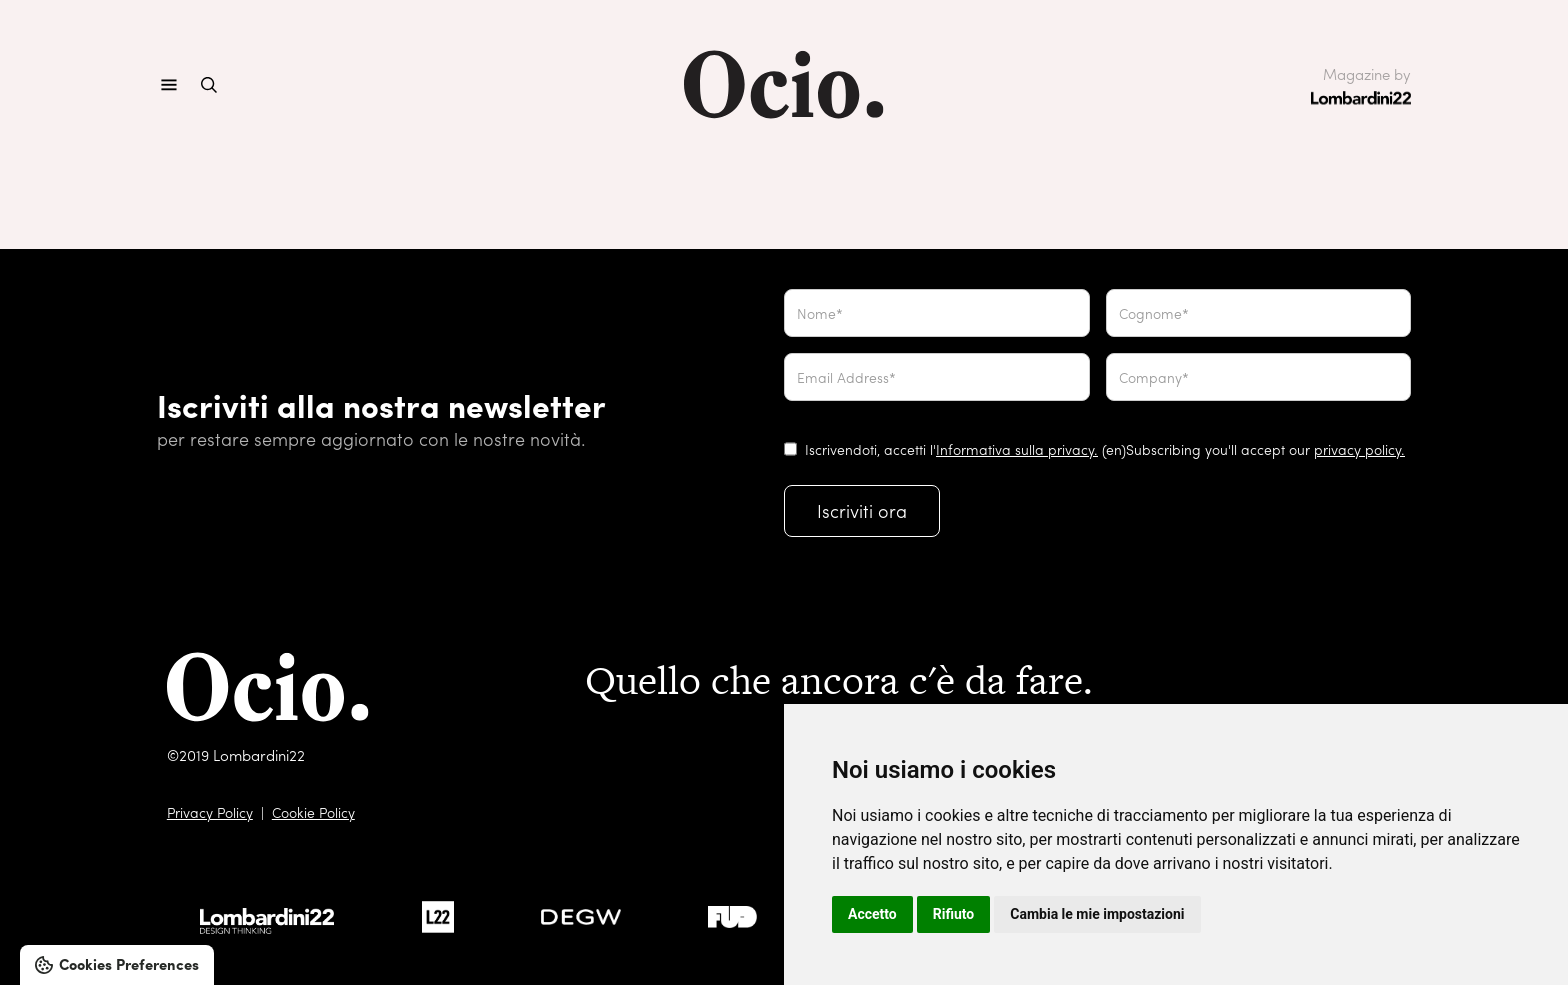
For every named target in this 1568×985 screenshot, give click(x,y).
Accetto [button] (872, 914)
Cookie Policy (313, 812)
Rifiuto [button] (954, 914)
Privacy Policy (210, 812)
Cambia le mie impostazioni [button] (1097, 914)
